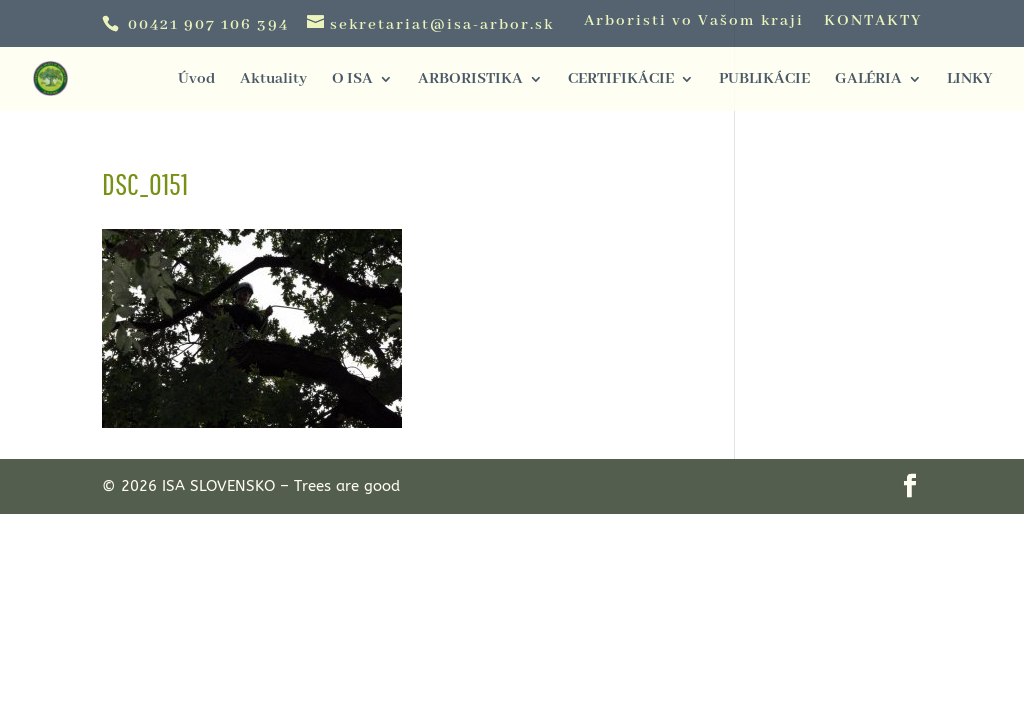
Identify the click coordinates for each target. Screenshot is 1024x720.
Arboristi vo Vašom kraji (694, 22)
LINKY (969, 80)
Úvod (196, 80)
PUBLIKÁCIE (764, 80)
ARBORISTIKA (470, 80)
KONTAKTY (873, 22)
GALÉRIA (868, 80)
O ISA (352, 80)
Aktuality (273, 80)
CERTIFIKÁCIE (621, 80)
